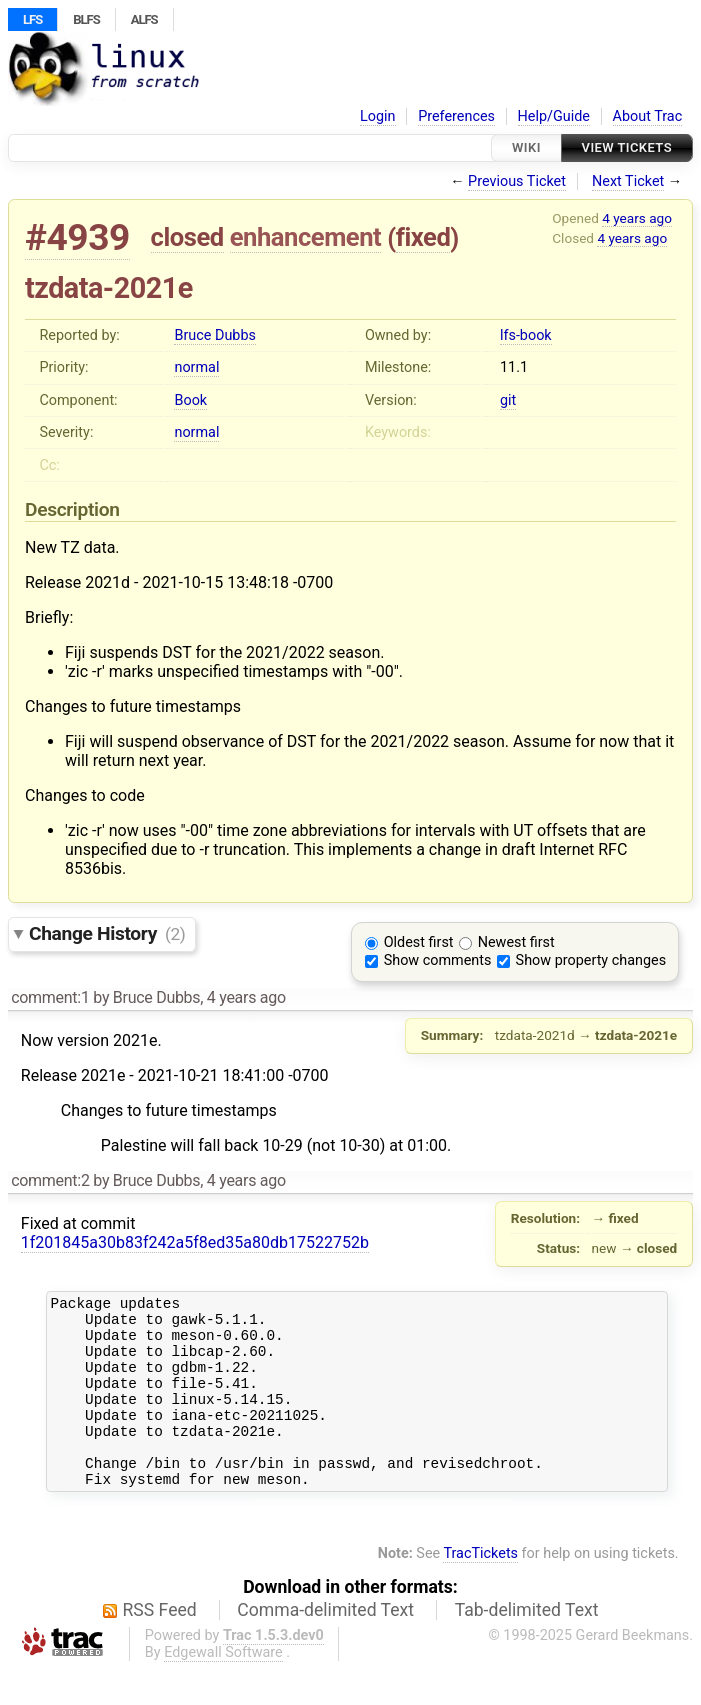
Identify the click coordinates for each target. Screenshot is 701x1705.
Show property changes (591, 960)
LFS (32, 19)
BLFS (86, 19)
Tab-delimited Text (527, 1646)
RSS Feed (160, 1646)
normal (196, 367)
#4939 (77, 237)
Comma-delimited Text (325, 1646)
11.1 (514, 367)
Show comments (438, 960)
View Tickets (627, 147)
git (508, 400)
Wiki (526, 147)
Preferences (456, 116)
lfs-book (526, 335)
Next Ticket (628, 181)
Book (190, 400)
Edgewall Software (223, 1688)
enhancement (306, 237)
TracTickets (480, 1589)
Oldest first (419, 942)
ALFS (144, 19)
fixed (423, 237)
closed (187, 237)
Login (378, 116)
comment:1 (50, 997)
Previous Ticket (517, 181)
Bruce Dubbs (214, 335)
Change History (107, 933)
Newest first (516, 942)
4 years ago (637, 218)
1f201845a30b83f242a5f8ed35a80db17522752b (195, 1242)
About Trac (648, 116)
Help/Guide (554, 116)
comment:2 (50, 1180)
